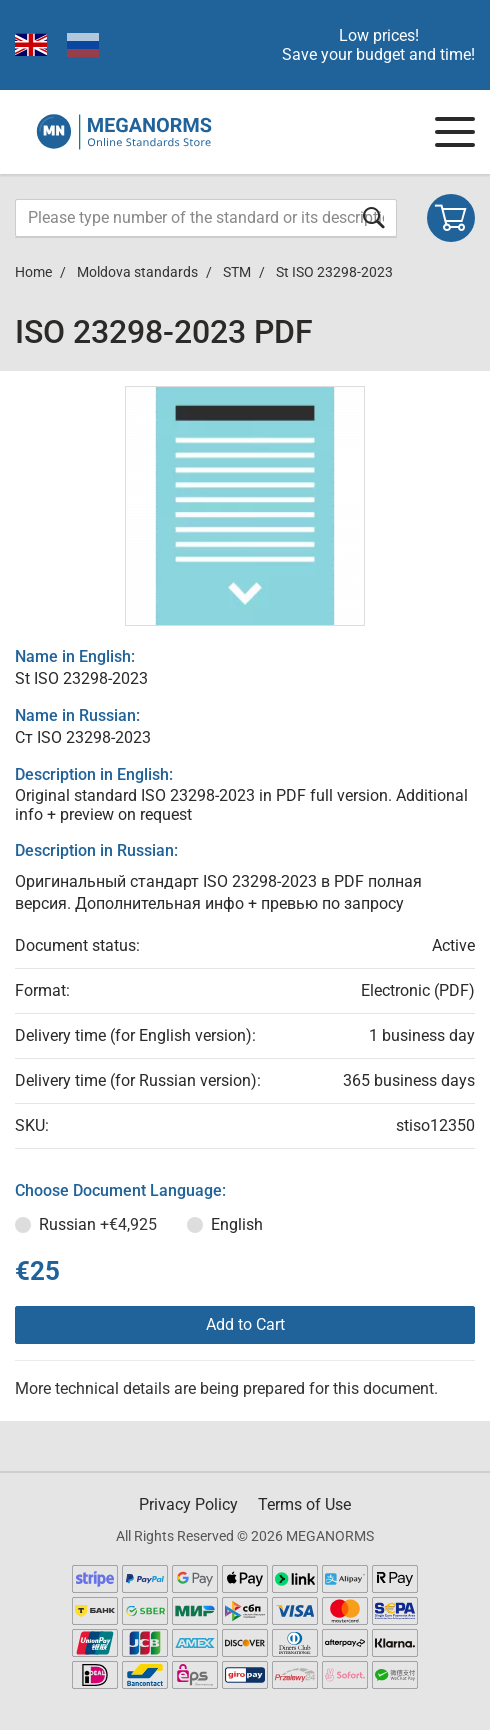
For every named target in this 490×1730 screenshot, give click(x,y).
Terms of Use (304, 1504)
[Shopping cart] (451, 218)
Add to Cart (245, 1324)
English (237, 1224)
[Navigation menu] (455, 132)
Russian (98, 1224)
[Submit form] (374, 217)
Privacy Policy (188, 1504)
